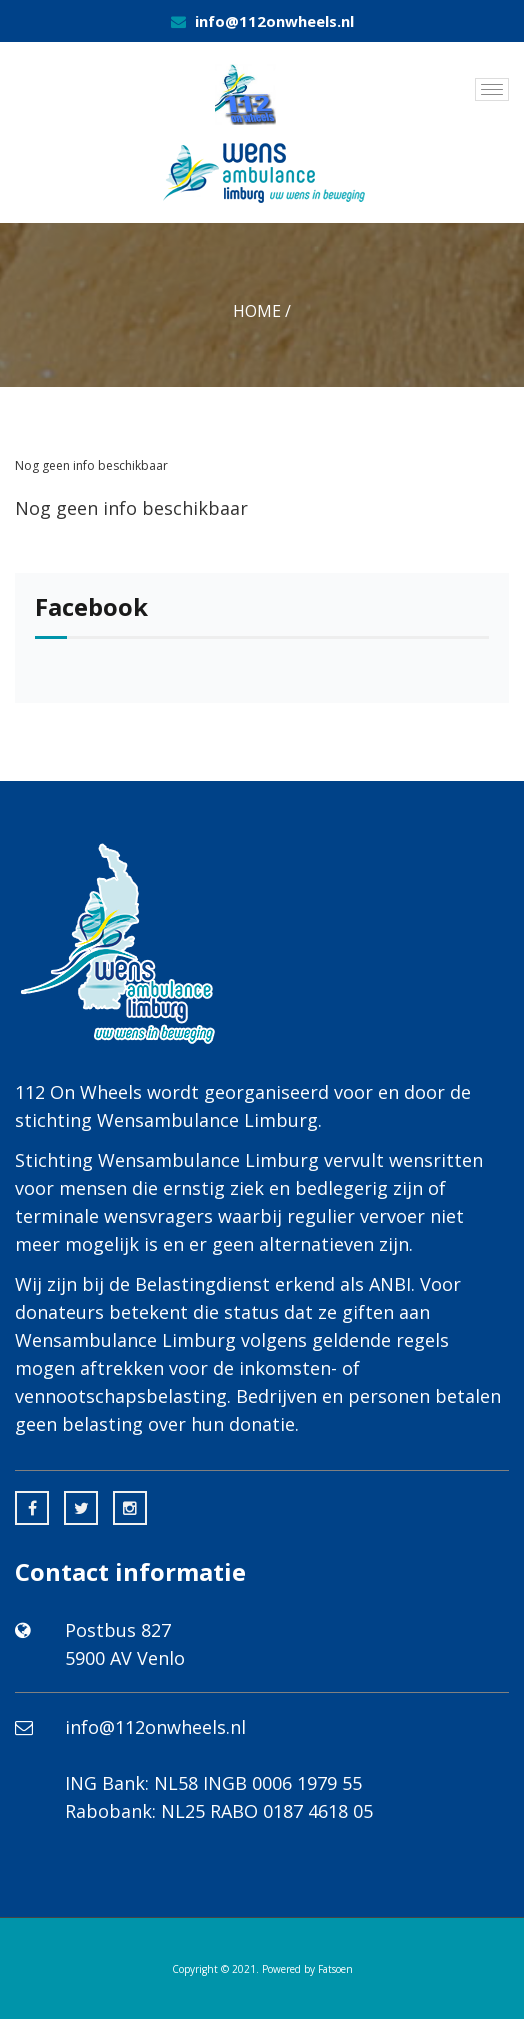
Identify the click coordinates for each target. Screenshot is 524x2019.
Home (257, 311)
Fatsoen (335, 1969)
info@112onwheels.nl (274, 21)
